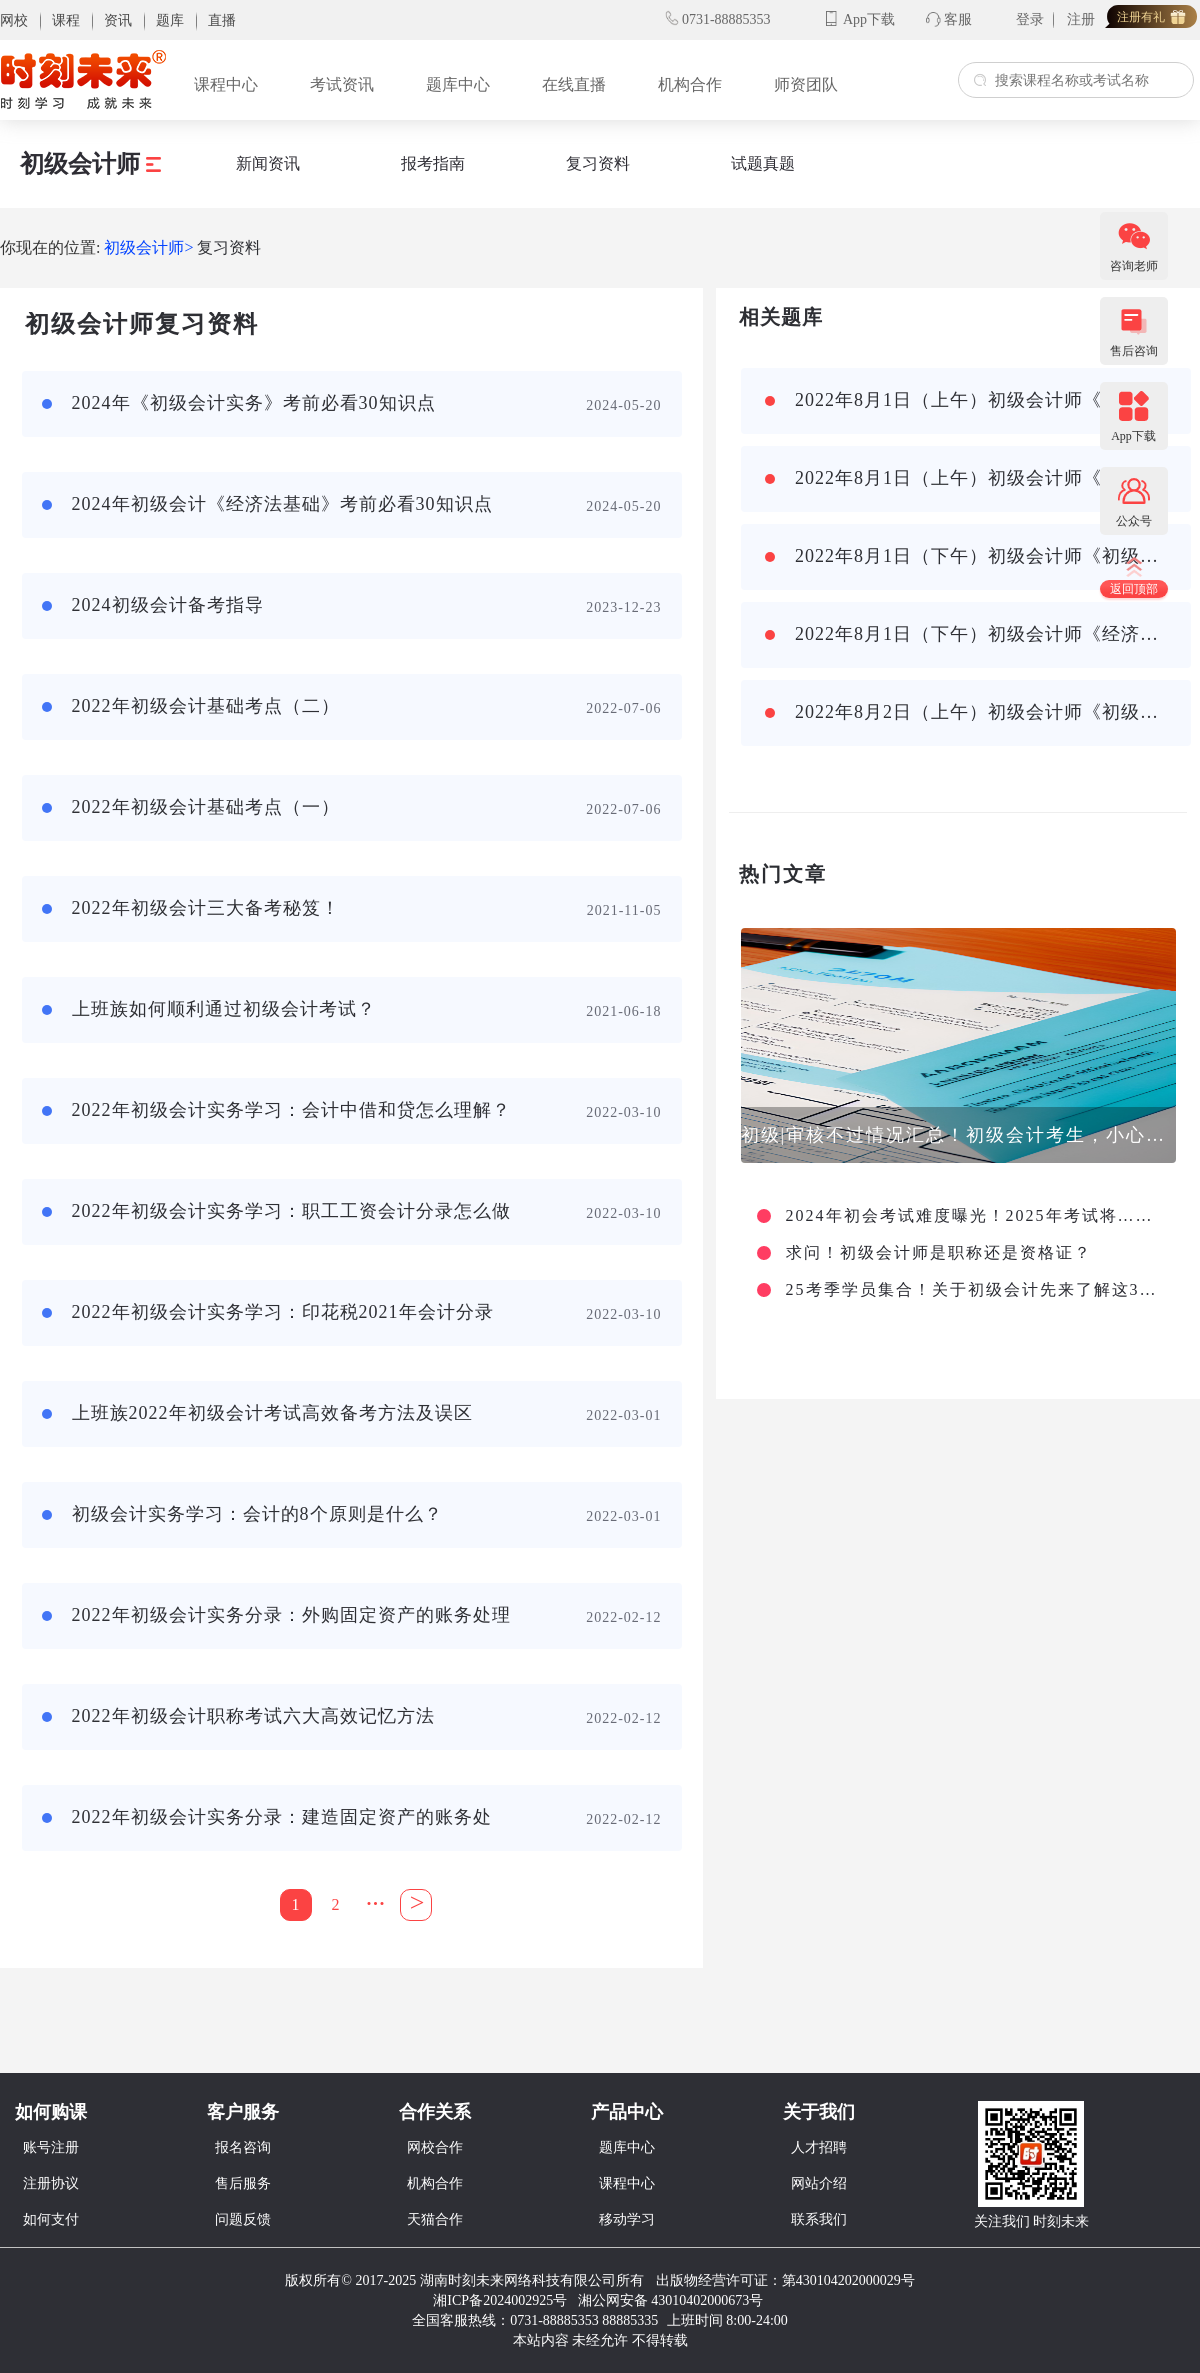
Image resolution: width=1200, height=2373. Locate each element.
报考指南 (433, 163)
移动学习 (627, 2219)
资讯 (118, 20)
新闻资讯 (268, 163)
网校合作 (435, 2147)
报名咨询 (243, 2147)
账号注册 (51, 2147)
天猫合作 (435, 2219)
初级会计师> (148, 247)
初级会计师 (90, 164)
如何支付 (51, 2219)
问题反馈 (243, 2219)
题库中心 (458, 84)
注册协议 (51, 2183)
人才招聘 (819, 2147)
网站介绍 (819, 2183)
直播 (222, 20)
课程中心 (226, 84)
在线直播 (574, 84)
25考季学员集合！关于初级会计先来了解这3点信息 (978, 1290)
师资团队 (806, 84)
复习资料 (598, 163)
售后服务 (243, 2183)
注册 (1081, 19)
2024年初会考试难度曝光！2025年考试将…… (970, 1216)
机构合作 (690, 84)
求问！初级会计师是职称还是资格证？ (939, 1253)
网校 (14, 20)
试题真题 (763, 163)
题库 (170, 20)
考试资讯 (342, 84)
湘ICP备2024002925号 (500, 2300)
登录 (1030, 19)
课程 (66, 20)
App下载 (869, 19)
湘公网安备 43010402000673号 (672, 2300)
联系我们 (819, 2219)
